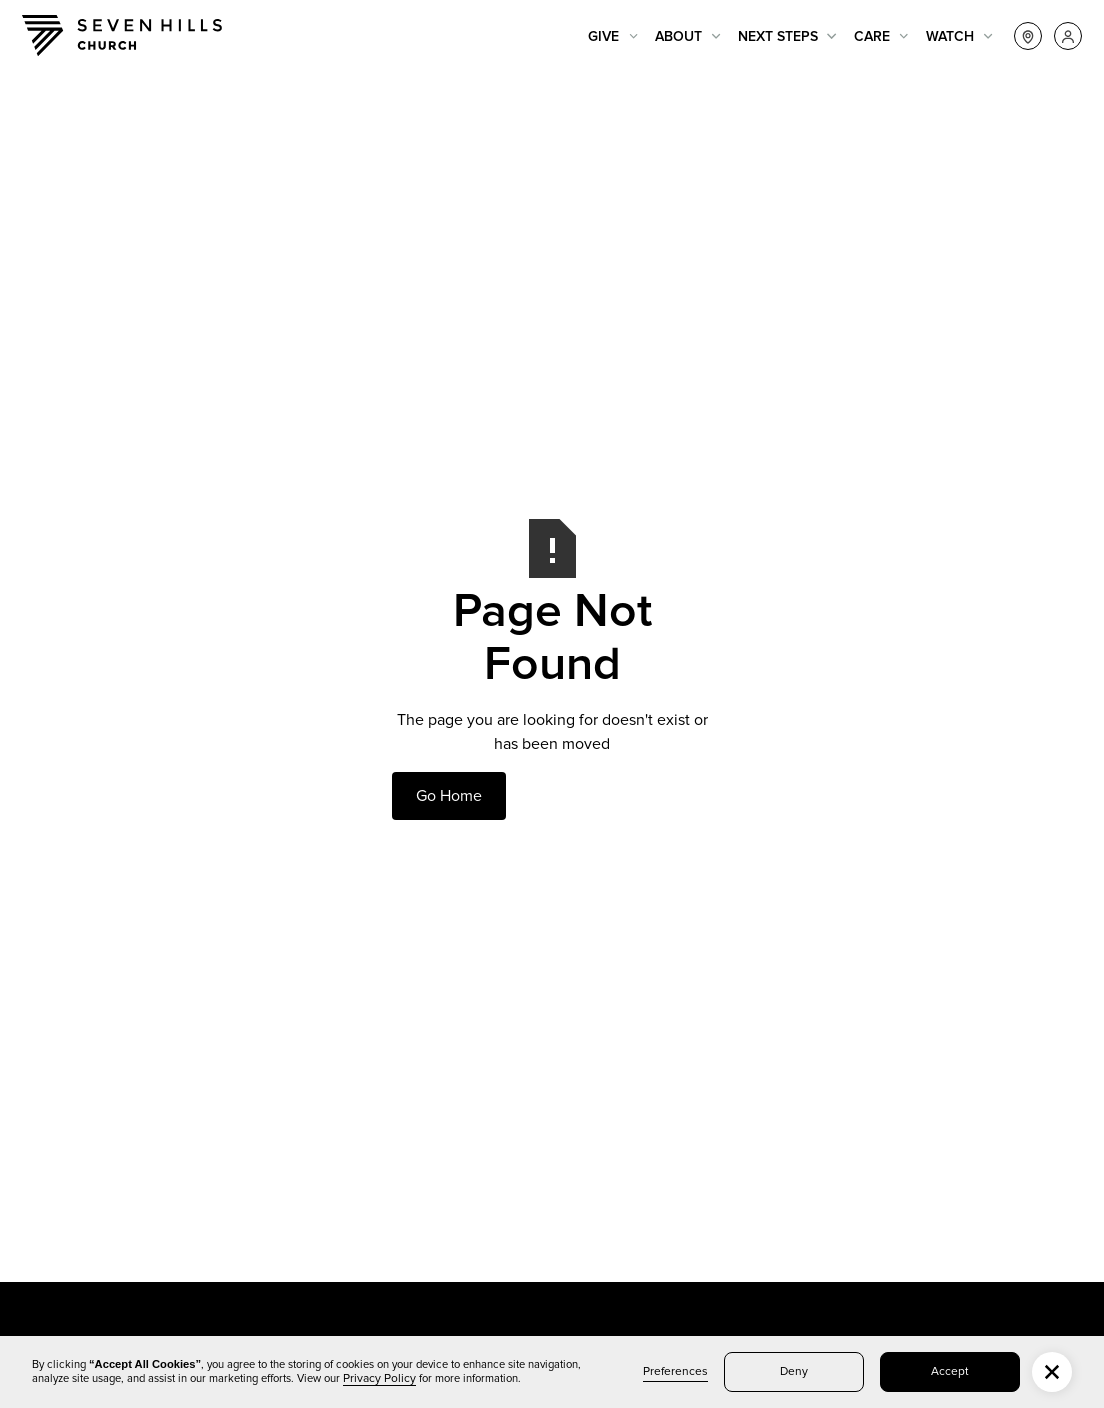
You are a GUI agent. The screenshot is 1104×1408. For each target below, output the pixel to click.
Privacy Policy (379, 1379)
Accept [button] (950, 1372)
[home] (122, 35)
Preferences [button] (675, 1372)
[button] (613, 36)
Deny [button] (794, 1372)
